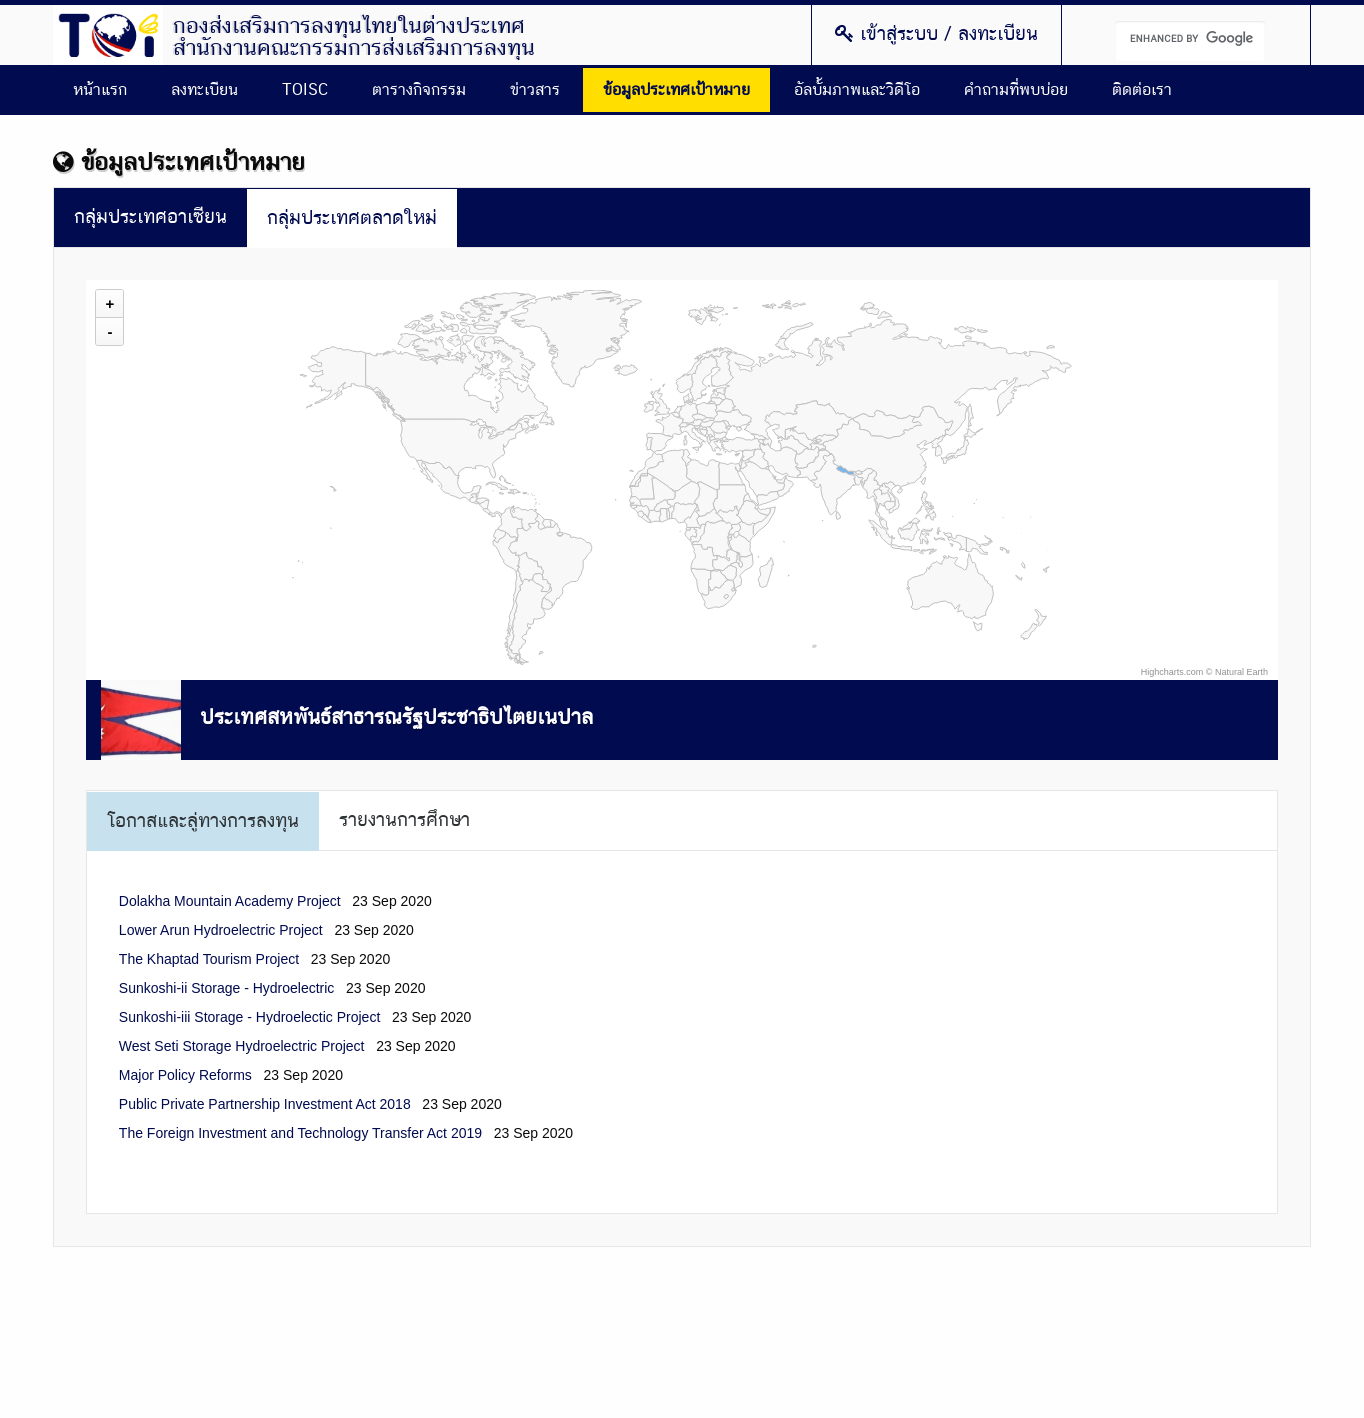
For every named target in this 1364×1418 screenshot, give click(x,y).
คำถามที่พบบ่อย (1016, 90)
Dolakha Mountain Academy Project (230, 901)
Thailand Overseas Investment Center (108, 35)
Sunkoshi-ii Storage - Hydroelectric (227, 988)
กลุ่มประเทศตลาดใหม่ (352, 218)
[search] (1190, 41)
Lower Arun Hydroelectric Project (221, 930)
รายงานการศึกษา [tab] (404, 820)
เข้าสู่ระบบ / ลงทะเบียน (936, 34)
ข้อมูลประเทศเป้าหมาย (676, 90)
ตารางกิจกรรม (419, 90)
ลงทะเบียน (204, 90)
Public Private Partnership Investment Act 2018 (265, 1104)
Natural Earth (1241, 672)
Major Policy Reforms (185, 1075)
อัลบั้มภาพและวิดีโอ (857, 90)
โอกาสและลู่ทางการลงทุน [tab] (203, 821)
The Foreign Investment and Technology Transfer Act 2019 (300, 1133)
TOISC (305, 90)
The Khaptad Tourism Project (209, 959)
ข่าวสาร (535, 90)
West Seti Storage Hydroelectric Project (242, 1046)
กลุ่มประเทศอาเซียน (150, 217)
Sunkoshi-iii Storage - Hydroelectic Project (249, 1017)
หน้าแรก (100, 90)
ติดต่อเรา (1142, 90)
